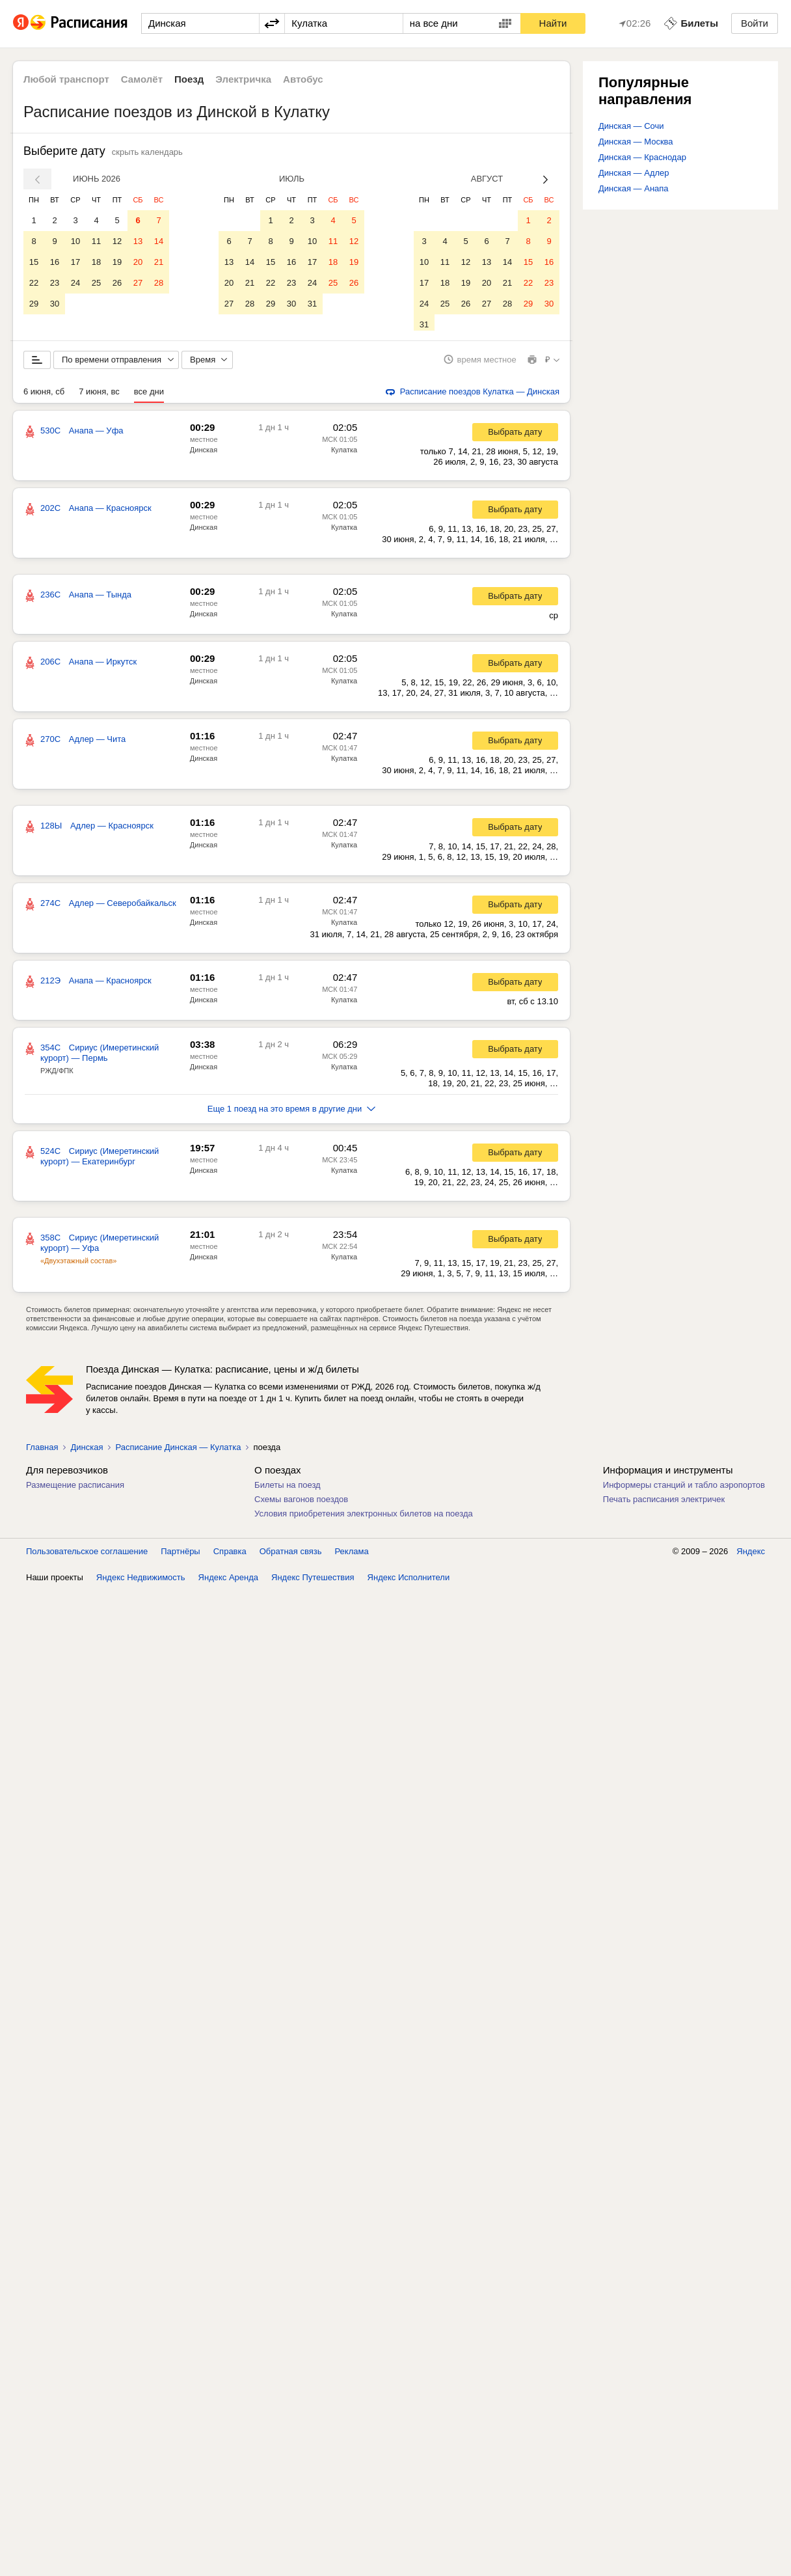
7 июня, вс (99, 396)
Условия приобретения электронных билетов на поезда (363, 1518)
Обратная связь (291, 1556)
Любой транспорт (66, 79)
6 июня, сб (43, 396)
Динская (203, 454)
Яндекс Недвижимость (140, 1582)
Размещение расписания (75, 1489)
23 (54, 283)
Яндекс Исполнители (409, 1582)
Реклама (352, 1556)
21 (158, 262)
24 (75, 283)
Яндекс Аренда (228, 1582)
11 (96, 241)
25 (96, 283)
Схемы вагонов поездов (301, 1504)
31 (312, 303)
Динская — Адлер (633, 173)
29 (33, 303)
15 (33, 262)
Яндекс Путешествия (313, 1582)
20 (137, 262)
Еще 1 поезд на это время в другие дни (292, 1113)
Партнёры (180, 1556)
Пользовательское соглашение (87, 1556)
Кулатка (344, 454)
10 (75, 241)
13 (137, 241)
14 (158, 241)
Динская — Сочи (631, 126)
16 (54, 262)
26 (117, 283)
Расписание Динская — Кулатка (178, 1452)
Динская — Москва (635, 141)
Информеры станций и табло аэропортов (684, 1489)
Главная (42, 1452)
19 (117, 262)
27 (137, 283)
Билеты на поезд (287, 1489)
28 (158, 283)
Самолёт (142, 79)
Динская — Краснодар (642, 157)
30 (54, 303)
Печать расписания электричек (664, 1504)
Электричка (243, 79)
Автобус (303, 79)
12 (117, 241)
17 (75, 262)
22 (33, 283)
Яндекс (750, 1556)
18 (96, 262)
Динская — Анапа (633, 188)
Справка (230, 1556)
